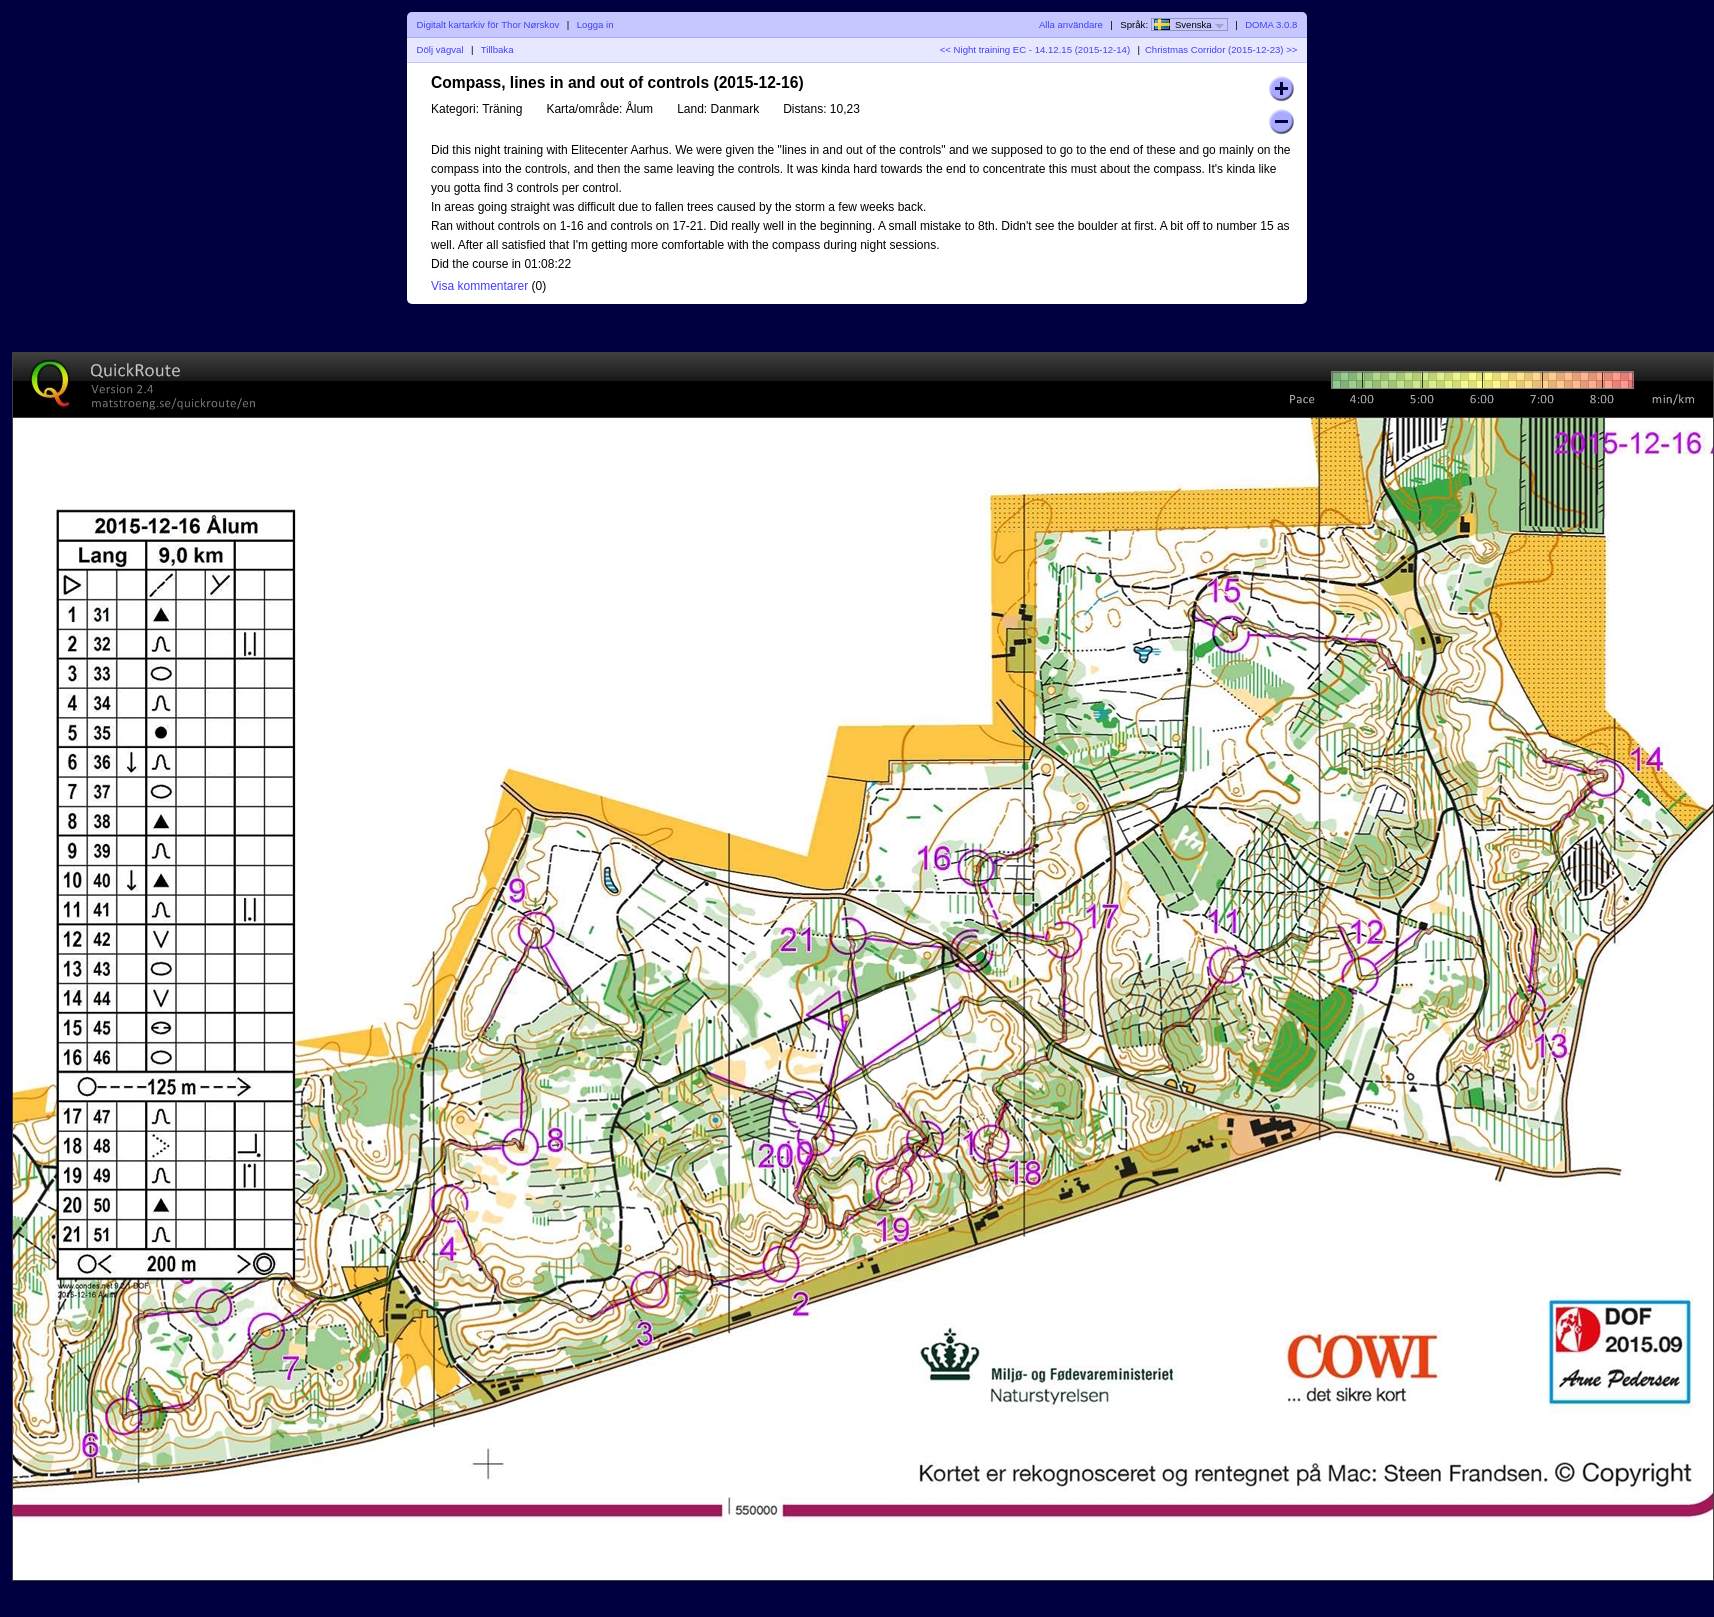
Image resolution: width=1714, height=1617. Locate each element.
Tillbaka (497, 49)
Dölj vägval (440, 49)
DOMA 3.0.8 (1271, 24)
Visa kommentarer (479, 286)
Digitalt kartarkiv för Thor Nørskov (488, 24)
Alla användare (1071, 24)
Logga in (595, 24)
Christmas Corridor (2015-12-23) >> (1221, 49)
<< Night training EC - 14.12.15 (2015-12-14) (1035, 49)
